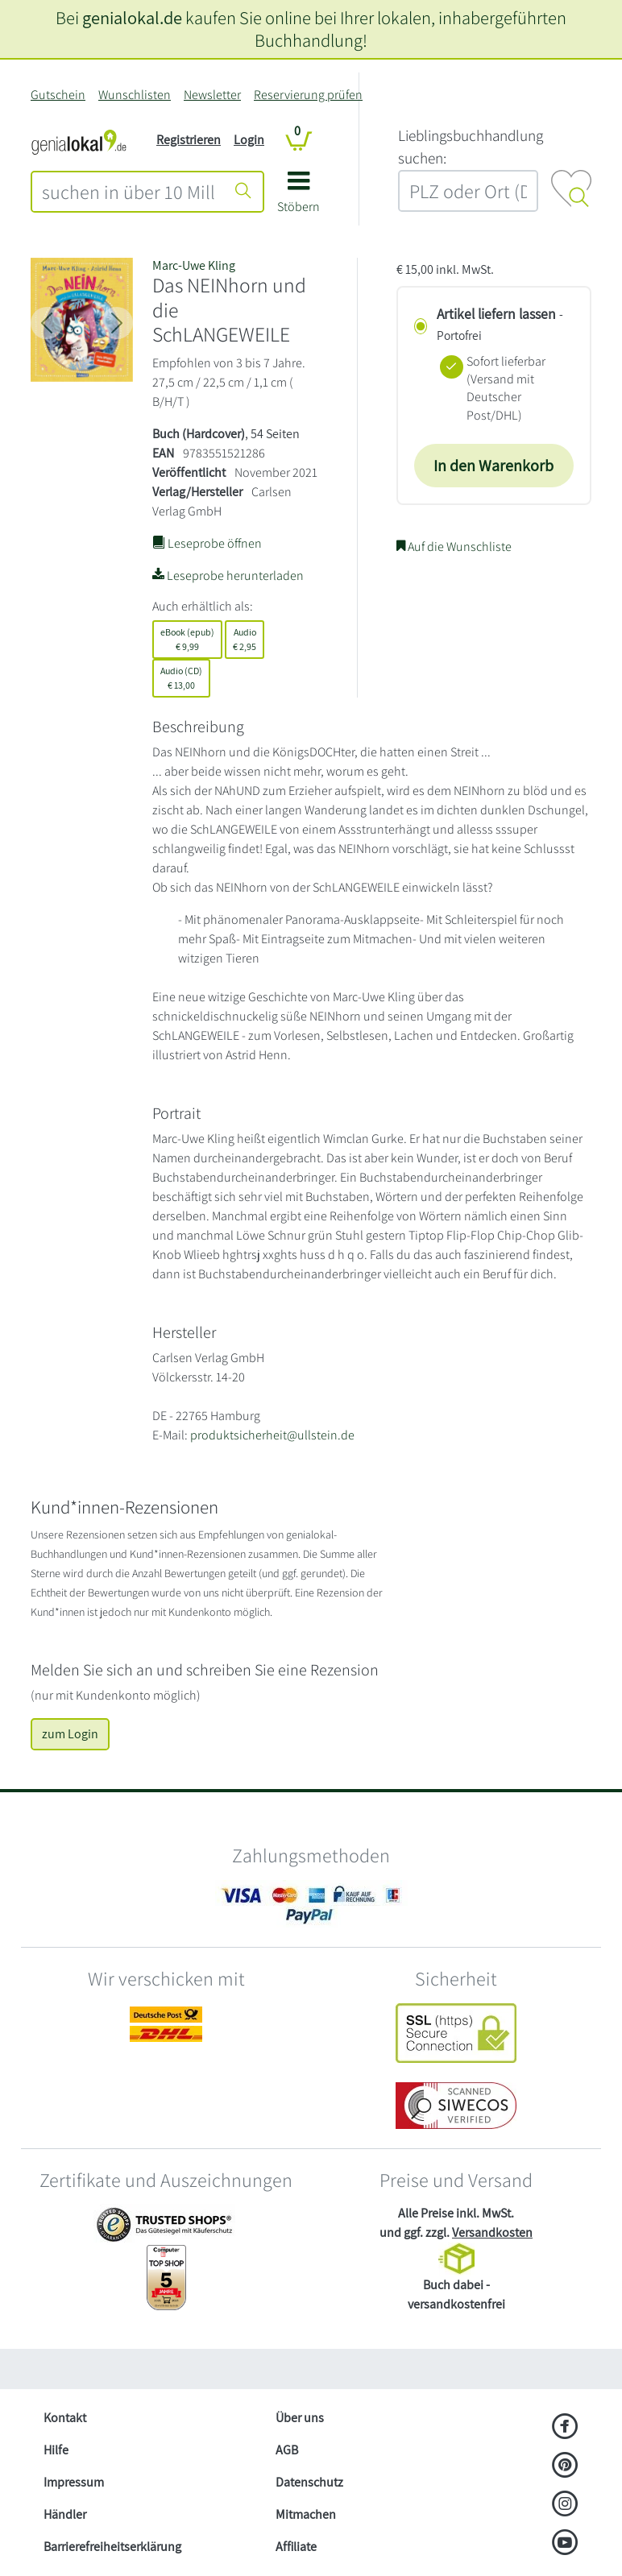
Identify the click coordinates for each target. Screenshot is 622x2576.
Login (249, 139)
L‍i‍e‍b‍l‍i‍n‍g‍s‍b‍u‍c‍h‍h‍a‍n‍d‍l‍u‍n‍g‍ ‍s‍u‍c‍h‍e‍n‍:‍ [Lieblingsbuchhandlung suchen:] (470, 147)
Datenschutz (309, 2482)
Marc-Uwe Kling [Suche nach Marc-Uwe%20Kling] (193, 265)
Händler (65, 2514)
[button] (298, 198)
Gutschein (58, 94)
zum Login (70, 1733)
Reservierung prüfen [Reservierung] (308, 94)
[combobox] (128, 191)
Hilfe (56, 2449)
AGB (287, 2449)
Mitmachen (306, 2514)
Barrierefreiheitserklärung (112, 2546)
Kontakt (65, 2417)
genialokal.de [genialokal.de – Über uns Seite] (132, 17)
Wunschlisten (134, 94)
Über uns (300, 2417)
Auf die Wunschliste (454, 546)
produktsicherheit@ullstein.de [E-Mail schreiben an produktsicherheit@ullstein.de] (272, 1435)
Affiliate (296, 2546)
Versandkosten (492, 2232)
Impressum (74, 2482)
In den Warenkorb (493, 465)
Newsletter (212, 94)
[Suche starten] (243, 191)
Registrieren (188, 139)
